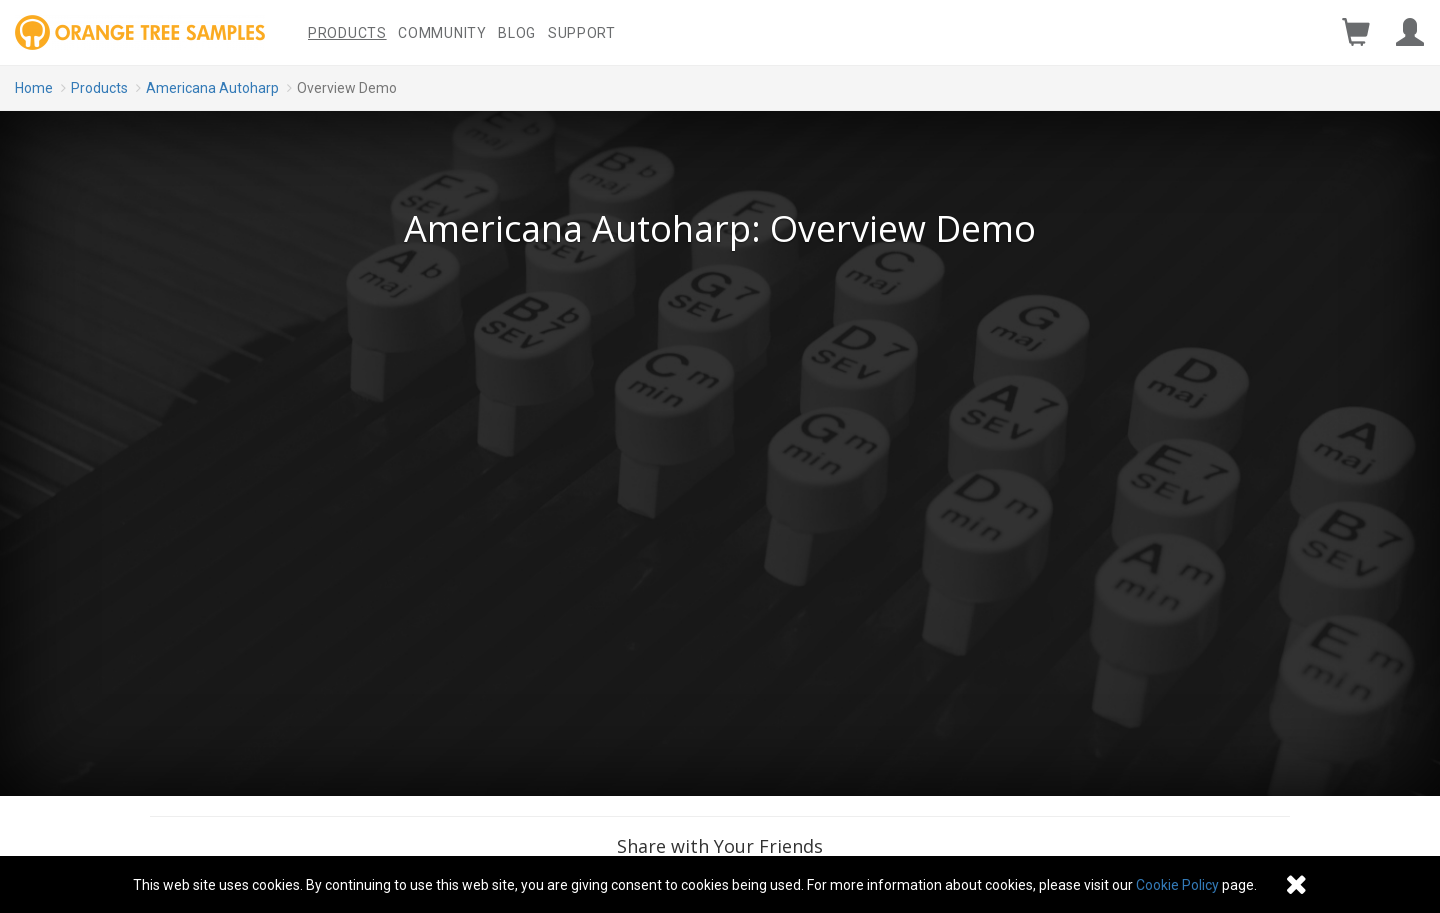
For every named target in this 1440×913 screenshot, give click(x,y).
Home (34, 88)
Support (582, 33)
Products (347, 33)
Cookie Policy (1177, 885)
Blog (517, 33)
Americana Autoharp (212, 88)
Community (442, 33)
